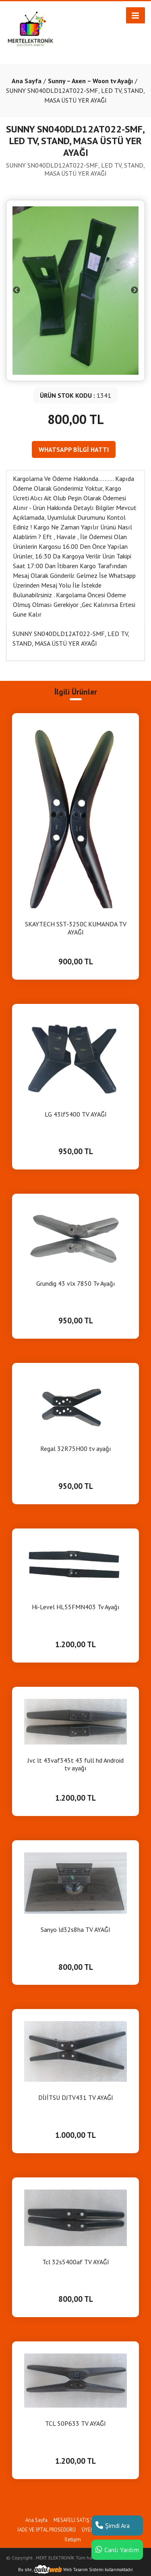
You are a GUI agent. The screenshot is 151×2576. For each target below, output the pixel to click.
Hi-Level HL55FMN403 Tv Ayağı (76, 1607)
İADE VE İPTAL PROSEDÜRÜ (46, 2529)
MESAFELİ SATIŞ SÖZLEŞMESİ (87, 2520)
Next (134, 290)
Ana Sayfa (26, 81)
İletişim (72, 2539)
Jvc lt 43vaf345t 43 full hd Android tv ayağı (75, 1764)
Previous (16, 290)
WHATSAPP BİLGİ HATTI (74, 449)
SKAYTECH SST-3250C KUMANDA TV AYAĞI (75, 928)
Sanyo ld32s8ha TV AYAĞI (75, 1930)
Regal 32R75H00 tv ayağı (75, 1449)
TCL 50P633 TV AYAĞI (75, 2423)
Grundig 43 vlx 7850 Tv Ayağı (75, 1283)
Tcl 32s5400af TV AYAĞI (75, 2262)
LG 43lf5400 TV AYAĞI (76, 1114)
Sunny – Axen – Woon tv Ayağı (90, 81)
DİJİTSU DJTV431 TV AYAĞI (75, 2098)
